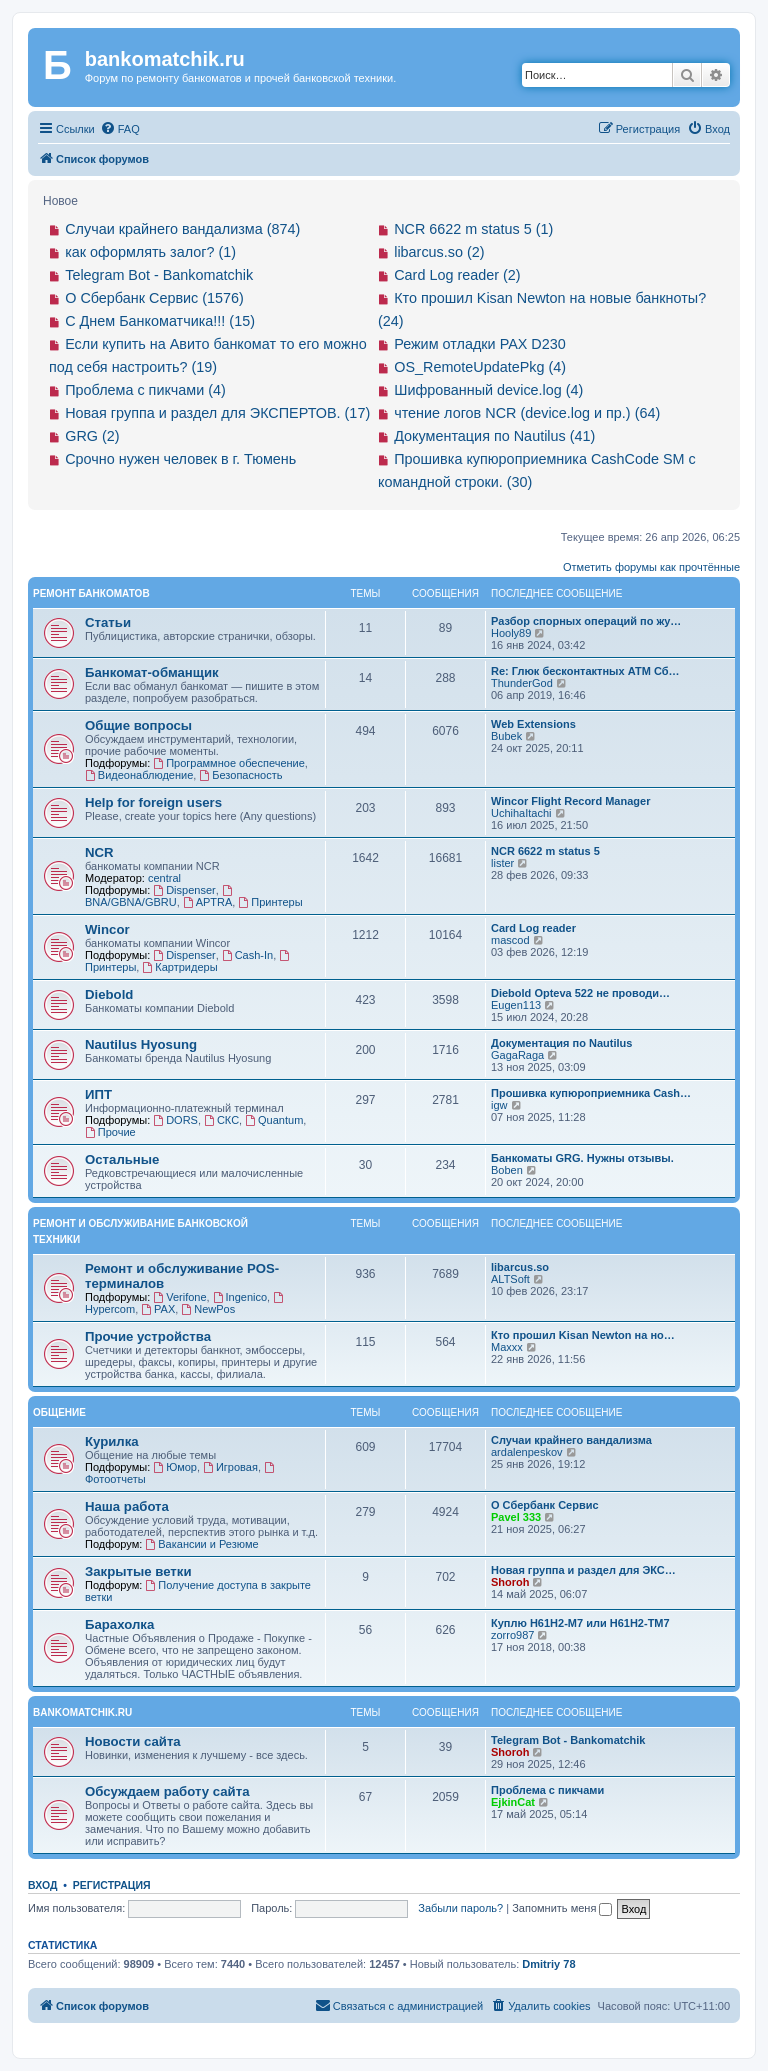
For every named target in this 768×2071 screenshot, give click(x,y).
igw (499, 1105)
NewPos (208, 1309)
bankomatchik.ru (82, 1712)
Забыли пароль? (460, 1908)
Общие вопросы (138, 725)
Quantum (274, 1120)
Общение (59, 1412)
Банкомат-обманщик (152, 672)
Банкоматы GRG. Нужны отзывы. (582, 1158)
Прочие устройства (148, 1336)
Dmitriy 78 (548, 1964)
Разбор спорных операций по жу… (586, 621)
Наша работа (127, 1506)
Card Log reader (533, 928)
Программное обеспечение (229, 763)
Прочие (110, 1132)
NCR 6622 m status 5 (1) (473, 229)
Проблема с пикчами (547, 1790)
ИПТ (98, 1094)
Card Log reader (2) (457, 275)
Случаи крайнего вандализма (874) (182, 229)
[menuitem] (120, 129)
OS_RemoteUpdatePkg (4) (480, 367)
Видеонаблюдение (139, 775)
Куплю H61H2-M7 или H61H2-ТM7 (580, 1623)
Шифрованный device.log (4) (488, 390)
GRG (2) (92, 436)
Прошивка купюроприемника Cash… (591, 1093)
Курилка (112, 1441)
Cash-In (247, 955)
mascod (510, 940)
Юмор (175, 1467)
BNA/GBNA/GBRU (160, 896)
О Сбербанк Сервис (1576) (154, 298)
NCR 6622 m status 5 (545, 851)
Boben (507, 1170)
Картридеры (179, 967)
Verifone (179, 1297)
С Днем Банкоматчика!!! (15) (160, 321)
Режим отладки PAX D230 (480, 344)
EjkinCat (513, 1802)
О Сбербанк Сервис (545, 1505)
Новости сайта (133, 1741)
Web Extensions (533, 724)
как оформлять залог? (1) (150, 252)
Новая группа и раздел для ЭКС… (583, 1570)
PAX (158, 1309)
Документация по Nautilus (561, 1043)
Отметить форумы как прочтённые (651, 567)
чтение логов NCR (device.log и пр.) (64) (527, 413)
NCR (99, 852)
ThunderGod (522, 683)
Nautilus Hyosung (141, 1044)
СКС (221, 1120)
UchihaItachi (521, 813)
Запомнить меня (562, 1908)
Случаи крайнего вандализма (571, 1440)
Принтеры (270, 902)
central (164, 878)
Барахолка (119, 1624)
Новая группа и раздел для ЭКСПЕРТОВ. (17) (217, 413)
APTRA (208, 902)
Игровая (230, 1467)
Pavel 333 (516, 1517)
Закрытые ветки (138, 1571)
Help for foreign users (153, 802)
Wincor (107, 929)
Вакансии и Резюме (201, 1544)
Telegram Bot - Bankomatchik (159, 275)
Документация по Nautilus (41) (494, 436)
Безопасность (240, 775)
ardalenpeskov (527, 1452)
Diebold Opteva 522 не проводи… (580, 993)
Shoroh (510, 1582)
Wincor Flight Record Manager (570, 801)
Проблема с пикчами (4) (145, 390)
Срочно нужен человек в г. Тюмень (180, 459)
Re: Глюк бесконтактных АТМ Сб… (585, 671)
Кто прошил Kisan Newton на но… (583, 1335)
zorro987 (512, 1635)
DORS (175, 1120)
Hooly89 (511, 633)
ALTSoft (510, 1279)
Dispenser (184, 890)
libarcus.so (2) (439, 252)
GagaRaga (517, 1055)
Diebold (109, 994)
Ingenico (240, 1297)
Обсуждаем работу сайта (167, 1791)
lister (502, 863)
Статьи (108, 622)
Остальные (122, 1159)
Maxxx (507, 1347)
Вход (42, 1885)
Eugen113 (516, 1005)
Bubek (506, 736)
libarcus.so (520, 1267)
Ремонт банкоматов (91, 593)
